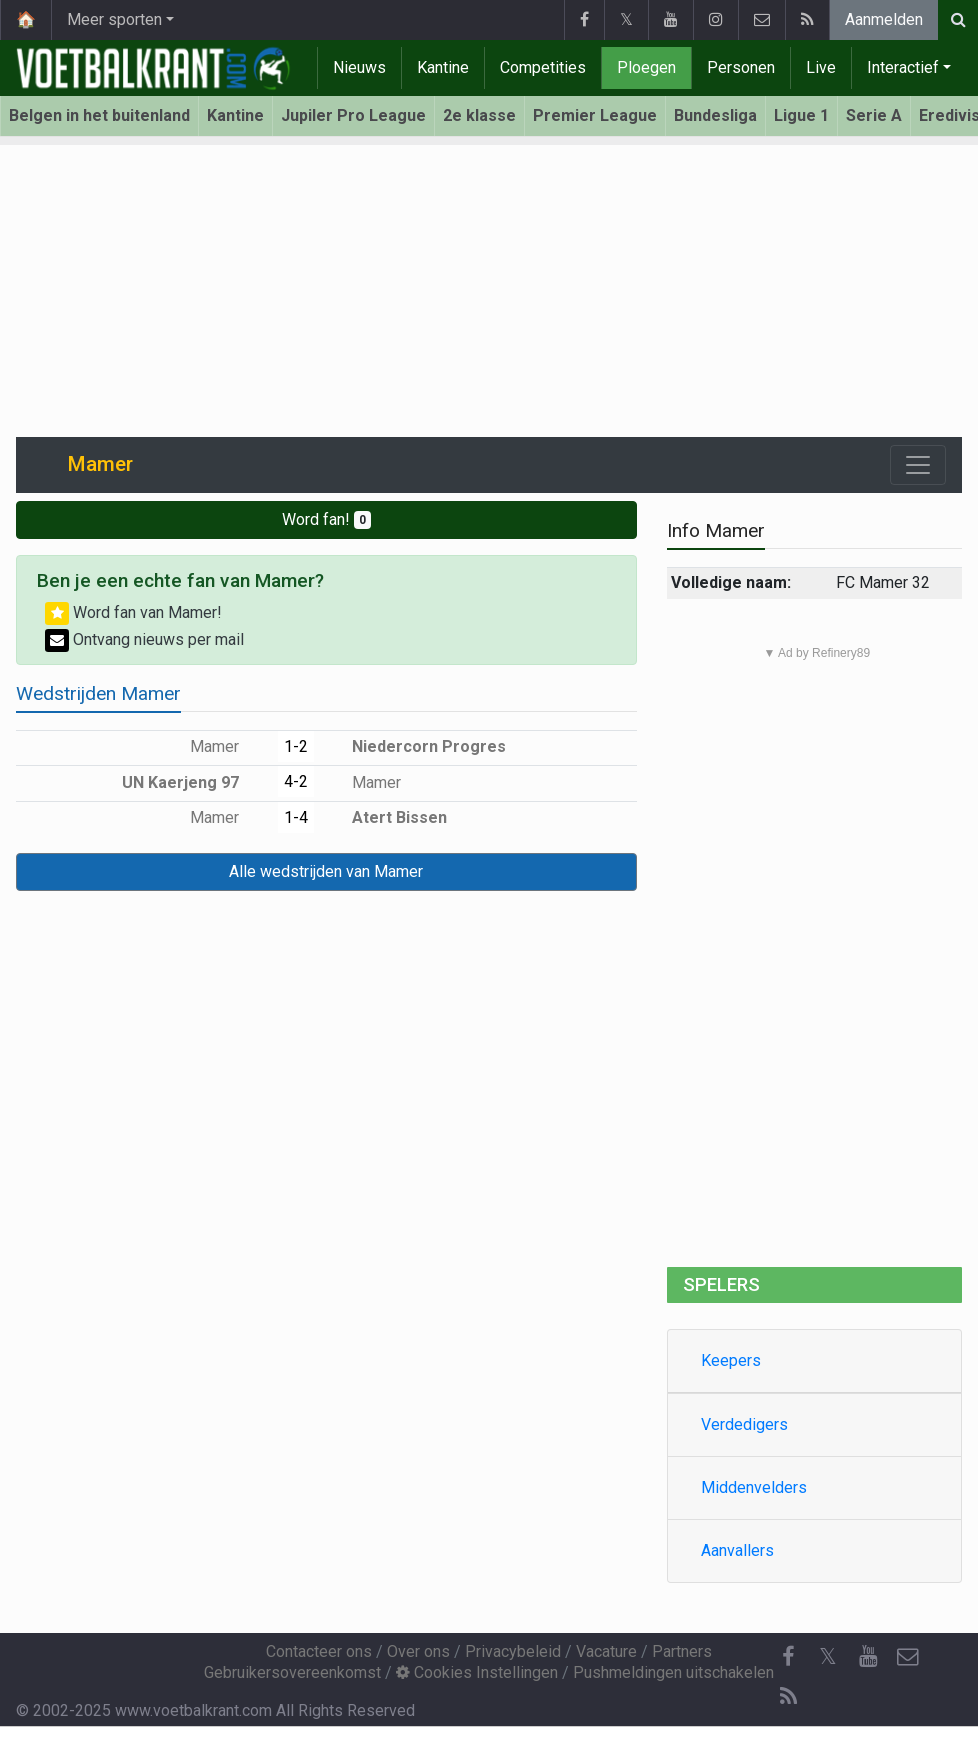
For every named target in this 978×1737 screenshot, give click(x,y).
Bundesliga (715, 115)
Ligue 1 (801, 115)
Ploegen (646, 67)
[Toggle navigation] (918, 465)
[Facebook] (788, 1657)
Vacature (606, 1651)
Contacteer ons (319, 1651)
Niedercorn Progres (414, 746)
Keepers (731, 1360)
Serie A (874, 115)
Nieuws (359, 67)
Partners (682, 1651)
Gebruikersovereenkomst (292, 1672)
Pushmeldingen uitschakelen (673, 1672)
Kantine (443, 67)
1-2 (296, 746)
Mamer (229, 746)
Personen (741, 67)
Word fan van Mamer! (133, 612)
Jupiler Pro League (353, 115)
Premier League (595, 115)
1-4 (296, 817)
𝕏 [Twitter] (828, 1656)
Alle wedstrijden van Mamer (326, 871)
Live (821, 67)
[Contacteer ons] (908, 1657)
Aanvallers (737, 1550)
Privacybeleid (513, 1651)
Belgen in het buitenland (99, 115)
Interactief (903, 67)
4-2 (296, 781)
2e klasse (479, 115)
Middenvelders (754, 1487)
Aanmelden (884, 19)
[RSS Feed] (788, 1697)
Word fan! (326, 519)
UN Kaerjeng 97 (195, 782)
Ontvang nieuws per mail (144, 639)
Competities (543, 67)
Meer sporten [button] (114, 19)
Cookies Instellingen (477, 1672)
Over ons (418, 1651)
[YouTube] (868, 1657)
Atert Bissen (385, 817)
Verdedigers (744, 1424)
